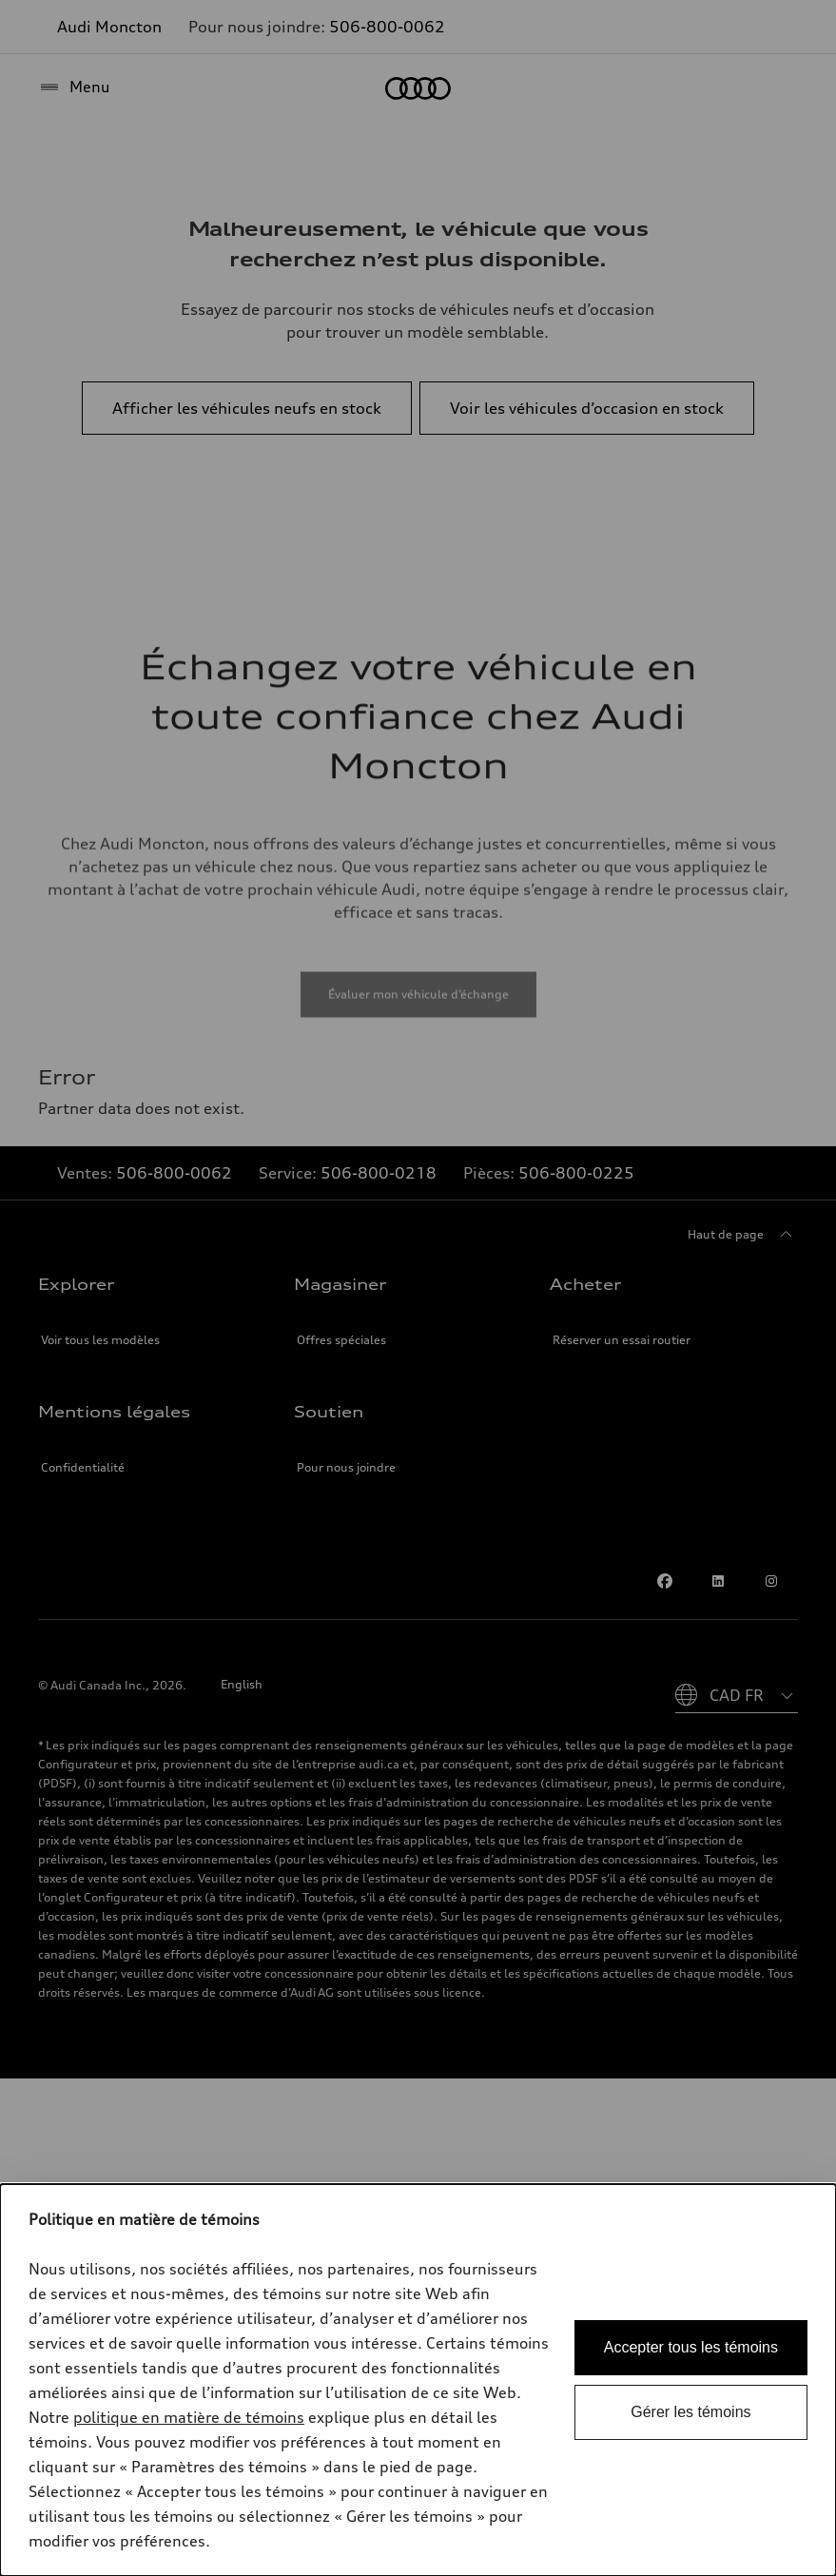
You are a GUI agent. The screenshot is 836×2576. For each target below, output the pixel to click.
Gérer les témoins (690, 2412)
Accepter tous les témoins (691, 2347)
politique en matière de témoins (188, 2417)
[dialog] (418, 2380)
